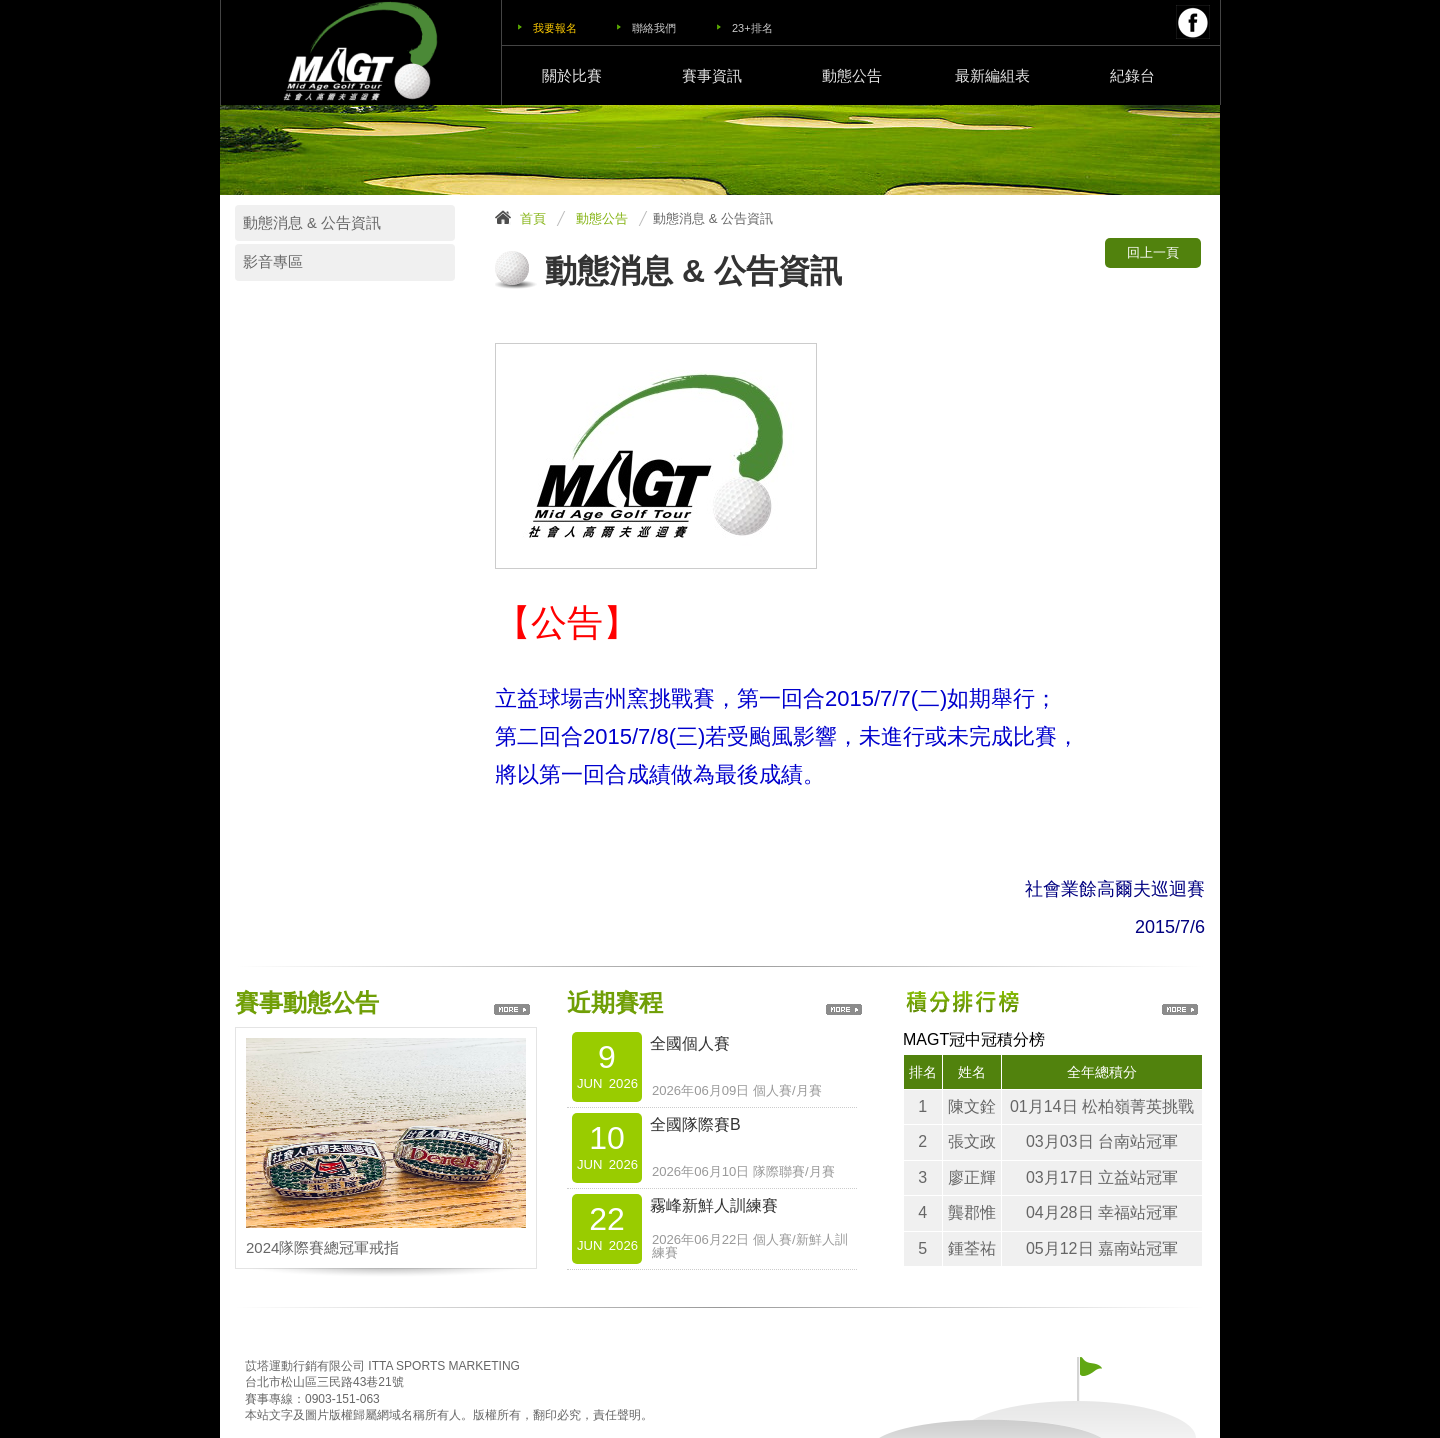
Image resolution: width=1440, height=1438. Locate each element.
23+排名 (752, 28)
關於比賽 (572, 75)
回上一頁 (1153, 252)
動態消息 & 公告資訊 (312, 223)
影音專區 (273, 262)
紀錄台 (1132, 75)
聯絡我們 (654, 28)
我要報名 (555, 28)
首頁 (533, 218)
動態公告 (852, 75)
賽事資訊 (712, 75)
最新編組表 (992, 75)
